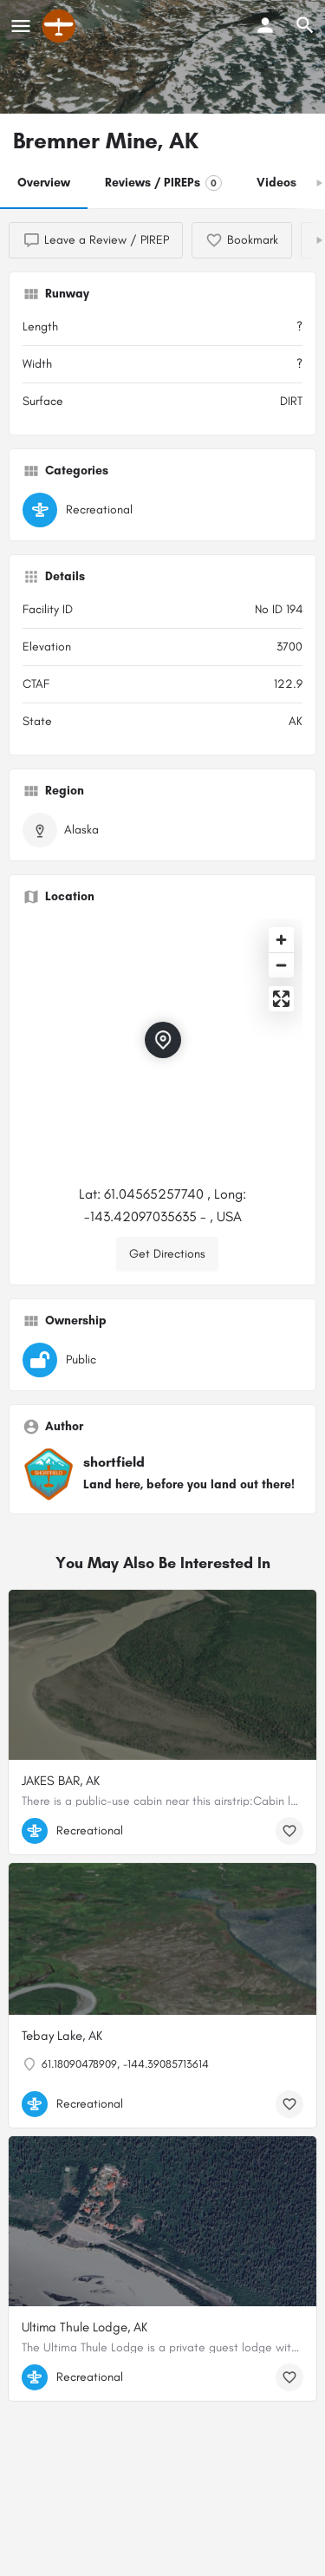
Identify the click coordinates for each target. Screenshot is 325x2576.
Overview (43, 182)
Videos (276, 182)
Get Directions (167, 1253)
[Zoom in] (281, 939)
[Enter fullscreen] (281, 998)
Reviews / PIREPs (163, 183)
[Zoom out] (281, 964)
